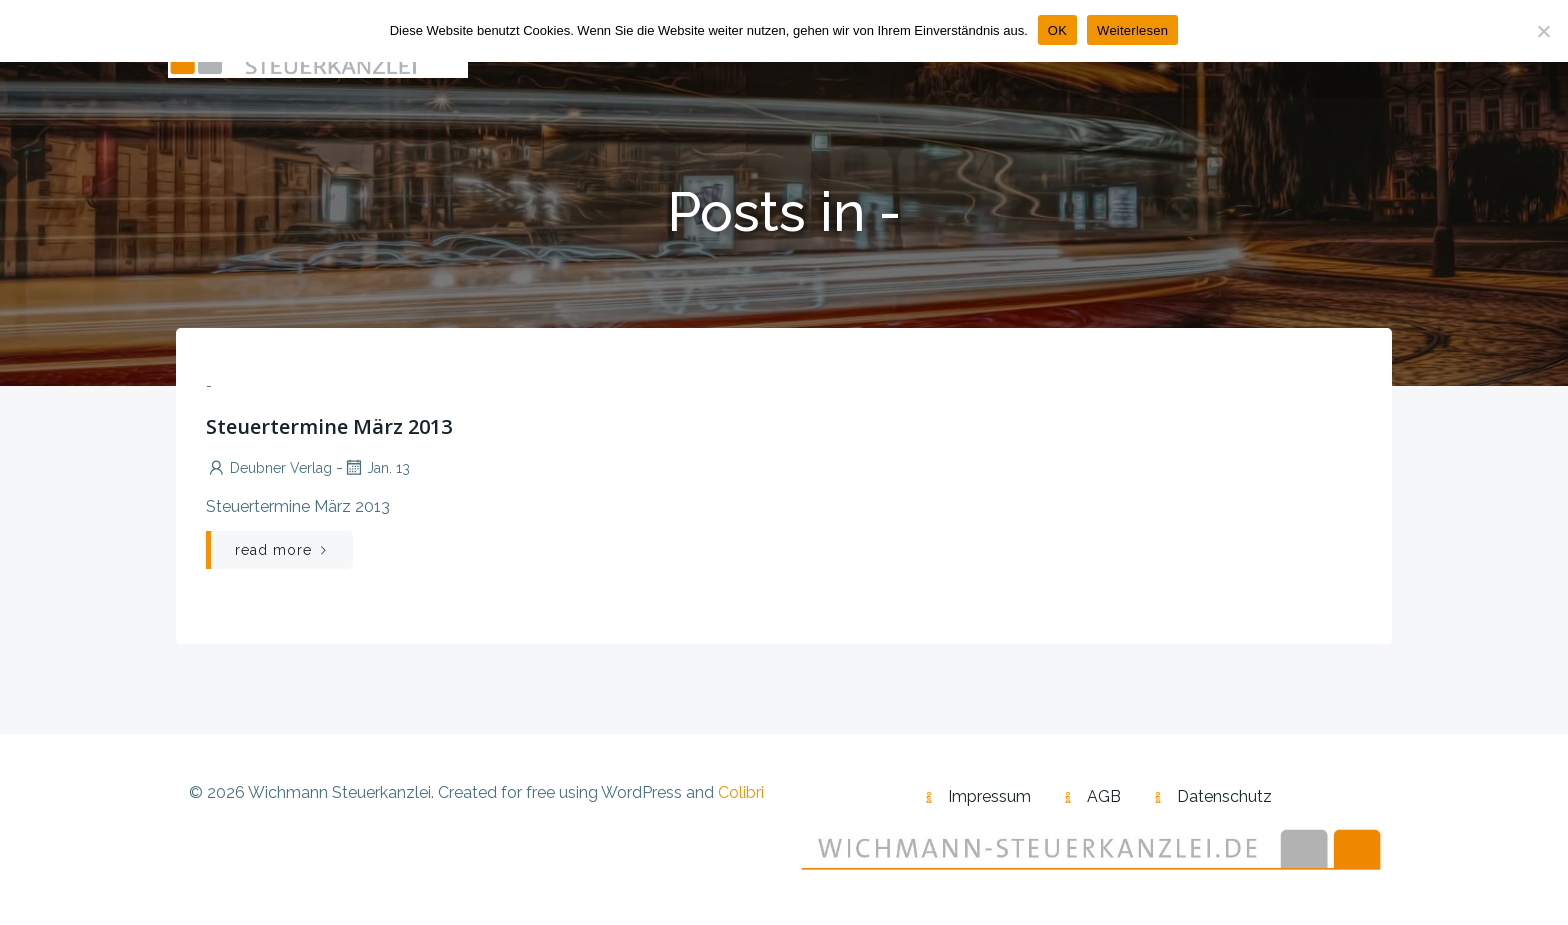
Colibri (741, 792)
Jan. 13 (376, 468)
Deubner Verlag (269, 468)
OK (1057, 30)
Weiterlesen (1132, 30)
